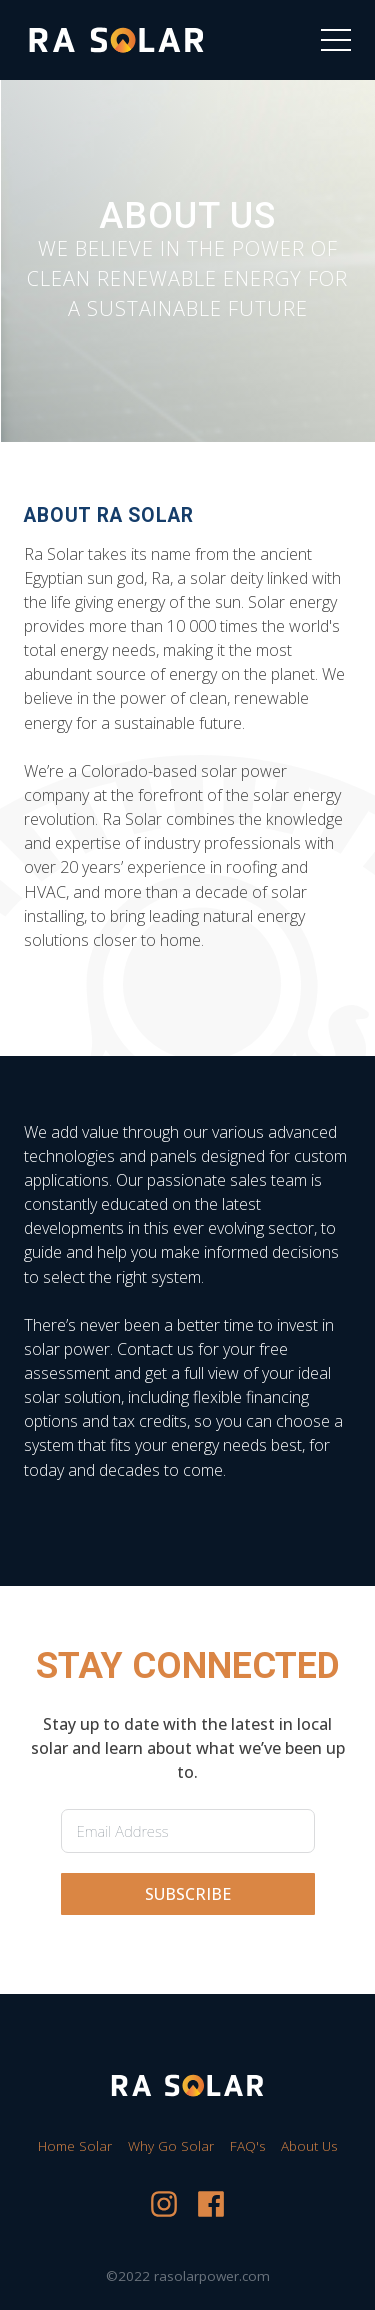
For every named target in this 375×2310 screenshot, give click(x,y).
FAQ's (247, 2146)
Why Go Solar (171, 2146)
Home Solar (75, 2146)
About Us (309, 2146)
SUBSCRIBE (188, 1894)
